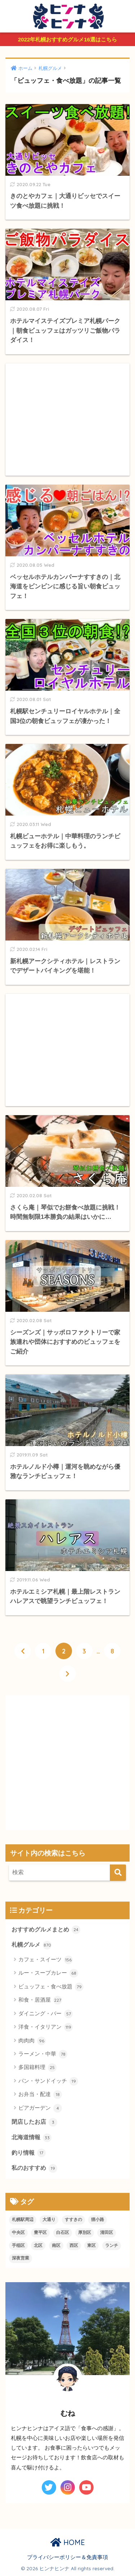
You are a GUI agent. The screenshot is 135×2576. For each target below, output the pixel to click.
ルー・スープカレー (48, 1973)
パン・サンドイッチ (48, 2081)
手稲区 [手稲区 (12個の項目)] (18, 2245)
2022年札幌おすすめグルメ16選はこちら (67, 39)
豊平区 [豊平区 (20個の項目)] (40, 2232)
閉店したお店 (34, 2122)
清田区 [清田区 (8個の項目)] (106, 2232)
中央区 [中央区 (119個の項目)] (18, 2232)
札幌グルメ (31, 1945)
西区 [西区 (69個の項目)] (73, 2245)
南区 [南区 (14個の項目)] (56, 2245)
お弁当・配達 (40, 2094)
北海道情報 (31, 2137)
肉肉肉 (32, 2041)
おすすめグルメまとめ (46, 1929)
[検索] (118, 1872)
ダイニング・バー (45, 2014)
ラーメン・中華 (42, 2054)
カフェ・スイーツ (45, 1960)
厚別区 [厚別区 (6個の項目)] (84, 2232)
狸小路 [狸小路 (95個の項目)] (97, 2219)
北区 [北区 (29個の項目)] (38, 2245)
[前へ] (22, 1651)
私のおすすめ (34, 2168)
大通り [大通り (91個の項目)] (48, 2219)
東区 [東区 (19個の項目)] (91, 2245)
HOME (67, 2542)
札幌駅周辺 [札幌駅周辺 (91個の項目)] (22, 2219)
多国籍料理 (37, 2067)
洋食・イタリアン (45, 2027)
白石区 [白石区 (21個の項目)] (62, 2232)
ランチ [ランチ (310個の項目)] (111, 2245)
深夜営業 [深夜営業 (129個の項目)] (20, 2258)
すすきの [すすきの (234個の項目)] (73, 2219)
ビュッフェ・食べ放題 (51, 1987)
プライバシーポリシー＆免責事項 (67, 2557)
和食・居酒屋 (40, 2000)
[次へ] (67, 1673)
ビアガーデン (40, 2108)
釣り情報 (29, 2153)
